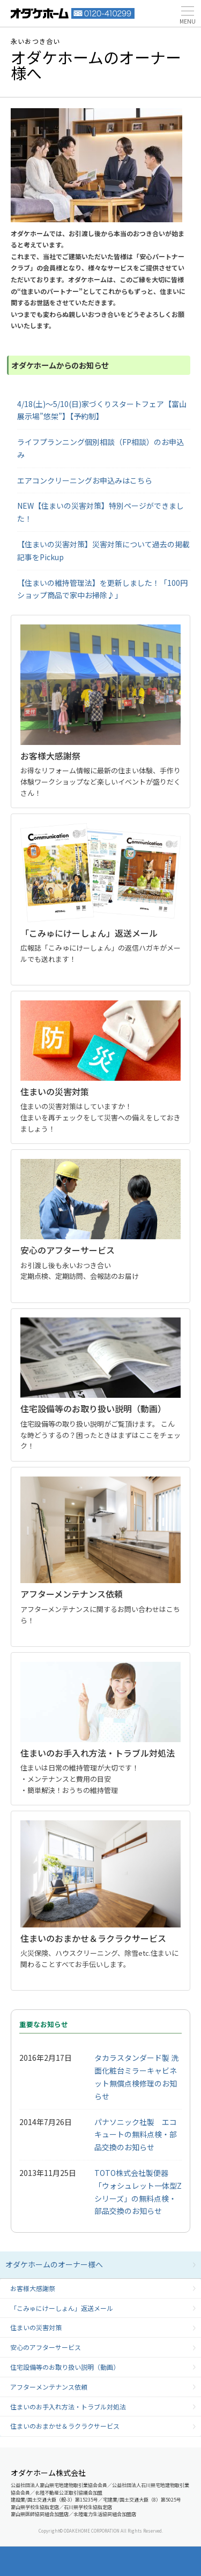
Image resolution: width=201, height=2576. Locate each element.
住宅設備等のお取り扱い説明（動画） (65, 2366)
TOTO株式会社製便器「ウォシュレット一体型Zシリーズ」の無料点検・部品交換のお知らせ (138, 2191)
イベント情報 (79, 2561)
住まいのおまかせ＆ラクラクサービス (65, 2425)
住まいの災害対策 (36, 2327)
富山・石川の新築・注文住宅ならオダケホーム (40, 13)
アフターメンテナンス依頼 (48, 2386)
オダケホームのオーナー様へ (54, 2264)
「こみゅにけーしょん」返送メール (61, 2308)
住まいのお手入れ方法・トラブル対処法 (68, 2406)
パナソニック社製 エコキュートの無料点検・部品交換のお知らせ (135, 2134)
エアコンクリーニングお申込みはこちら (84, 480)
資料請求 (35, 2561)
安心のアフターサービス (45, 2347)
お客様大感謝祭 (32, 2288)
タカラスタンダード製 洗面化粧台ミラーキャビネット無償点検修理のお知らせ (136, 2076)
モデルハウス (122, 2561)
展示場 (166, 2561)
